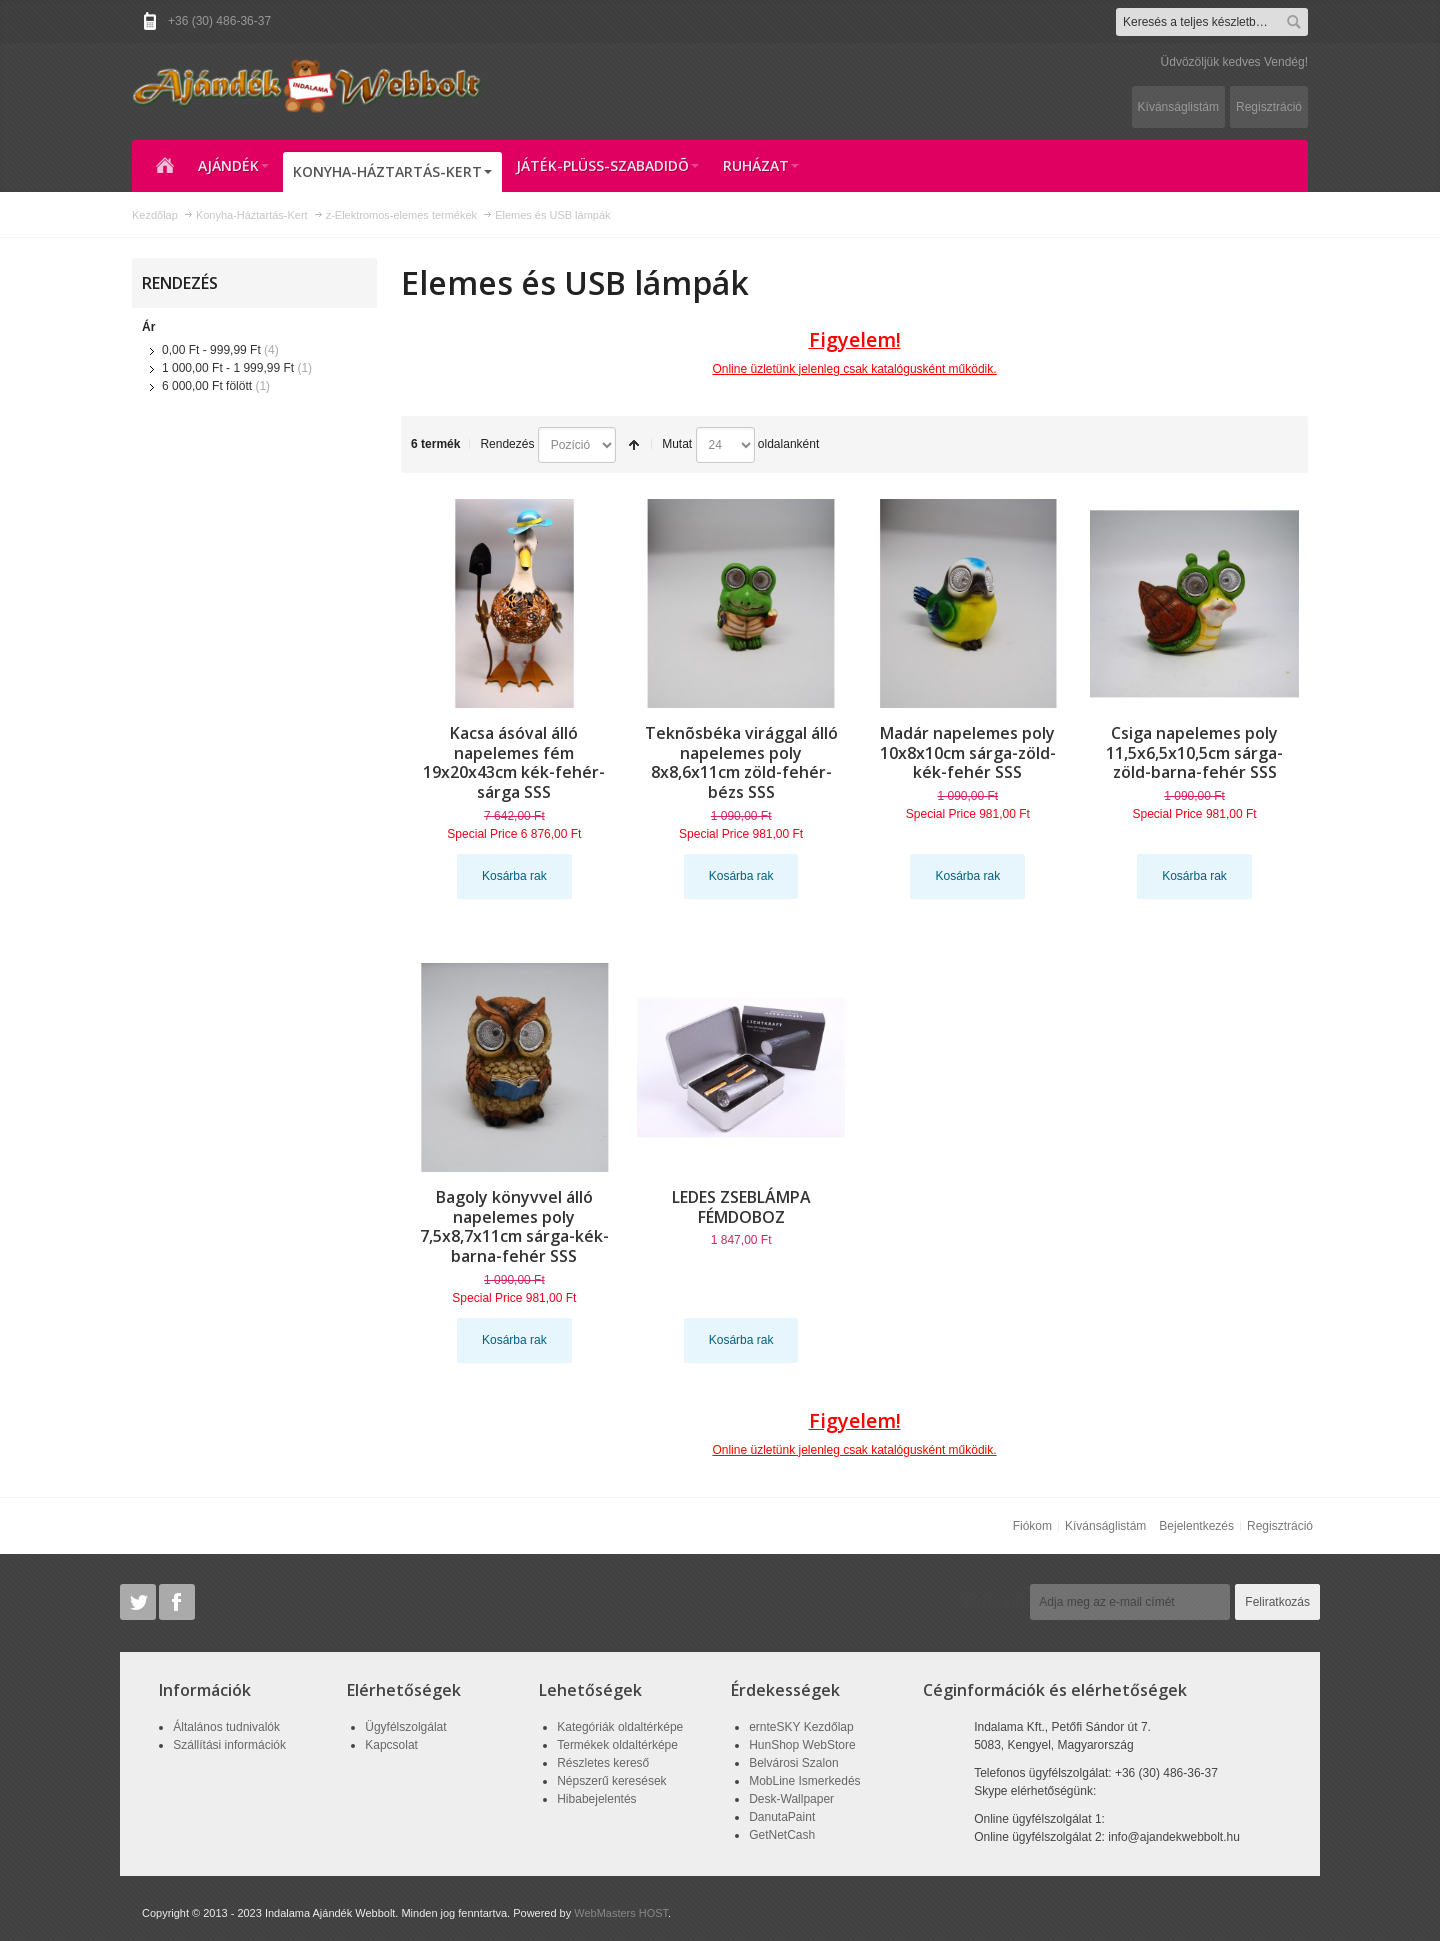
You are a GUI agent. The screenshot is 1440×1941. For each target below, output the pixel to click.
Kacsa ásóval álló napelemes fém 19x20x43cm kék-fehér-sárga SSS (514, 763)
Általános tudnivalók (226, 1727)
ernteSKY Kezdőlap (801, 1727)
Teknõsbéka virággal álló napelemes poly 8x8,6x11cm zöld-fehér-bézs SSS (741, 763)
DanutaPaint (782, 1817)
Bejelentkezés (1196, 1526)
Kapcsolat (391, 1745)
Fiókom (1032, 1526)
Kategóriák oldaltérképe (620, 1727)
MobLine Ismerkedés (804, 1781)
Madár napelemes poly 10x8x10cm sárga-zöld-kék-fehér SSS (968, 753)
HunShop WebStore (802, 1745)
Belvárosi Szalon (793, 1763)
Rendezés (507, 444)
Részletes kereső (603, 1763)
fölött (207, 386)
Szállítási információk (229, 1745)
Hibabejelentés (596, 1799)
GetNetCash (782, 1835)
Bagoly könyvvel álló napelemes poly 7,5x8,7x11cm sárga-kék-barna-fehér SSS (514, 1227)
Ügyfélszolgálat (405, 1727)
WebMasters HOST (621, 1913)
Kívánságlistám (1178, 107)
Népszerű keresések (611, 1781)
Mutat (677, 444)
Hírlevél (995, 1602)
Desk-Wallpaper (791, 1799)
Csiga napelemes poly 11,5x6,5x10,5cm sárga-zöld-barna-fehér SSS (1194, 753)
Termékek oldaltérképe (617, 1745)
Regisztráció (1269, 107)
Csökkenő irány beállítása (634, 445)
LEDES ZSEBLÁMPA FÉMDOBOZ (741, 1207)
